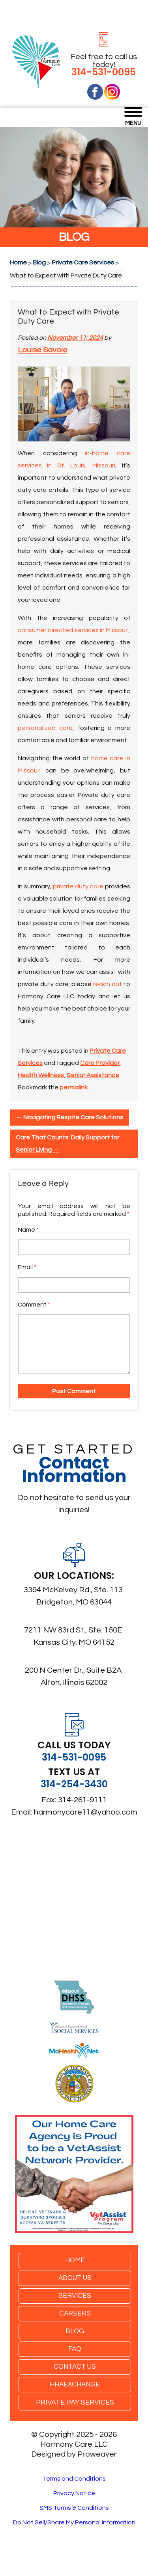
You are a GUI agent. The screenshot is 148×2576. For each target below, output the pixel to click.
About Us (75, 2278)
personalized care (45, 728)
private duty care (78, 886)
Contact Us (75, 2366)
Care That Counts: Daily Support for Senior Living (67, 1143)
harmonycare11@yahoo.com (85, 1812)
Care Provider (100, 1063)
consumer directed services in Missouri (73, 630)
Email (27, 1267)
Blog (75, 2331)
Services (74, 2295)
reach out (107, 984)
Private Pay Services (75, 2402)
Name (28, 1230)
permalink (74, 1087)
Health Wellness (41, 1075)
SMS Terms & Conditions (74, 2508)
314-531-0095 (103, 71)
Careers (75, 2313)
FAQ (74, 2349)
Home (75, 2260)
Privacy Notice (74, 2493)
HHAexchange (75, 2384)
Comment (34, 1304)
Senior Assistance (93, 1075)
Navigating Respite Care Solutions (69, 1117)
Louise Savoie (42, 350)
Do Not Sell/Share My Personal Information (74, 2522)
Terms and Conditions (74, 2478)
